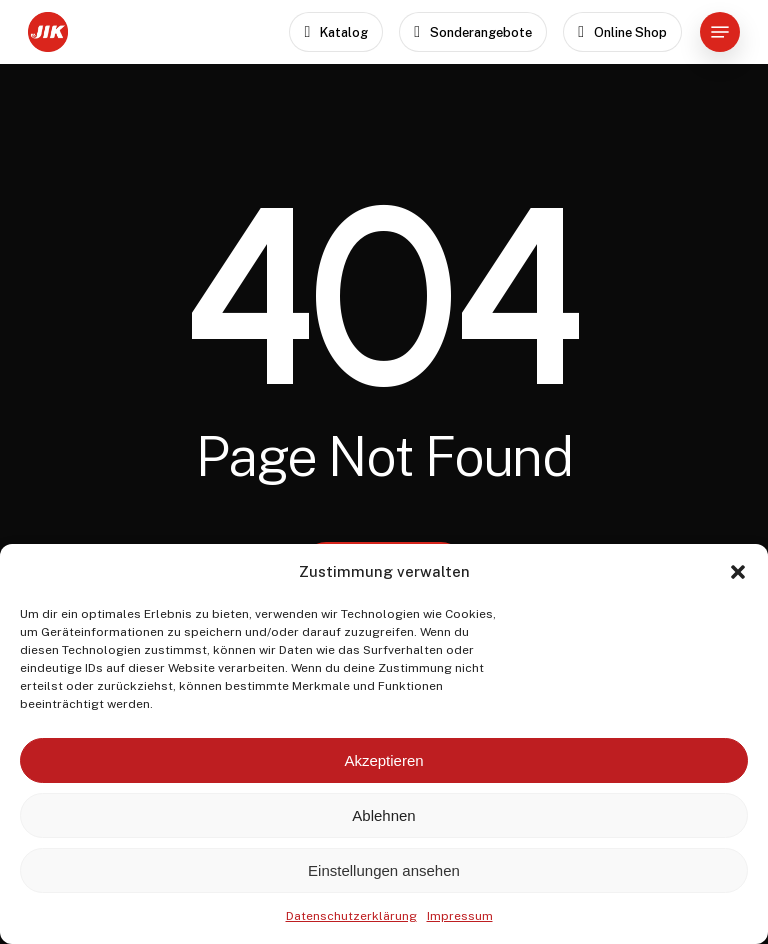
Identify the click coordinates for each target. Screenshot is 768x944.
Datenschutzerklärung (351, 916)
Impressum (460, 916)
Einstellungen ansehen (384, 870)
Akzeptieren (383, 760)
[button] (738, 572)
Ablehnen (383, 815)
